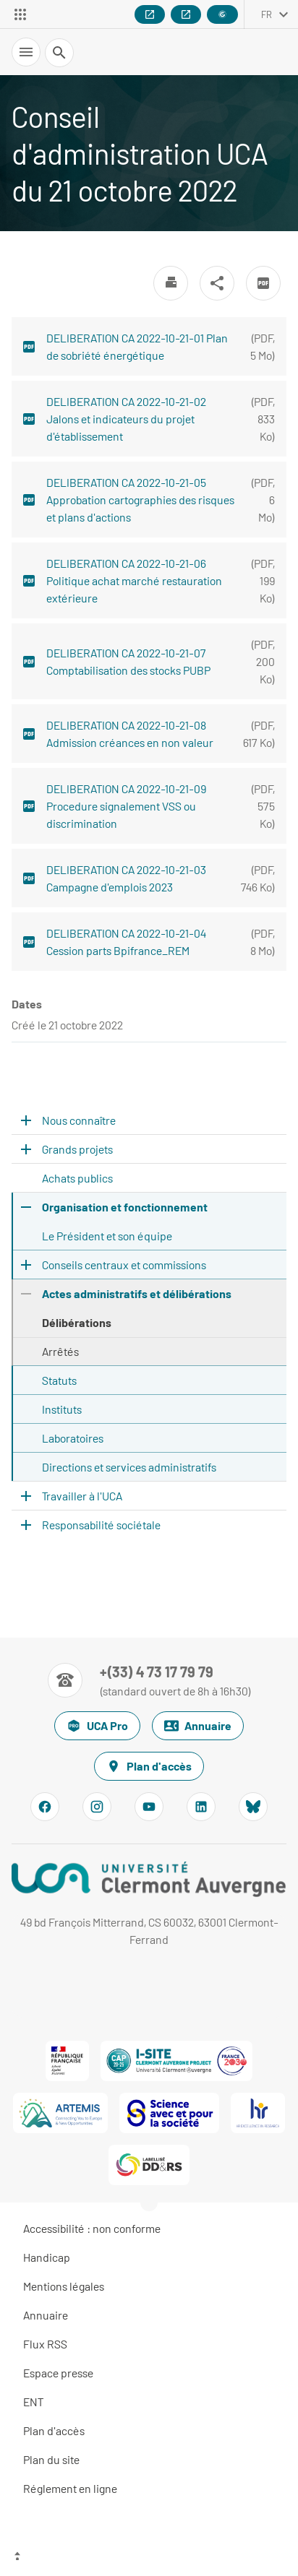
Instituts (62, 1409)
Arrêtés (60, 1351)
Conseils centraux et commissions (124, 1264)
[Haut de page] (149, 2558)
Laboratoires (72, 1438)
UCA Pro (97, 1726)
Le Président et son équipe (107, 1235)
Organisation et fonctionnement (125, 1207)
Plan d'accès (149, 1766)
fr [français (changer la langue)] (266, 14)
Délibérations (76, 1322)
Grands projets (77, 1149)
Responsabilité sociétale (101, 1524)
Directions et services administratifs (129, 1467)
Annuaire (197, 1726)
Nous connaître (79, 1120)
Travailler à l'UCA (82, 1496)
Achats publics (77, 1178)
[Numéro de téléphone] (149, 1680)
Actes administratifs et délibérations (136, 1293)
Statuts (59, 1380)
